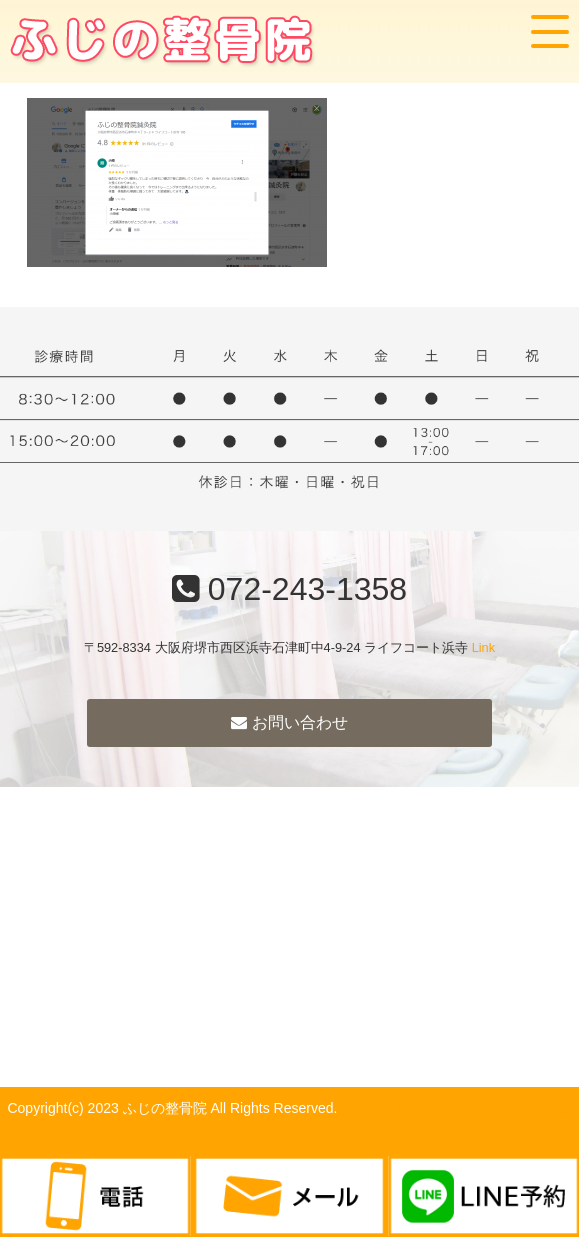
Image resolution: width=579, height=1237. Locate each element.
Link (483, 647)
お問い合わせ (289, 722)
